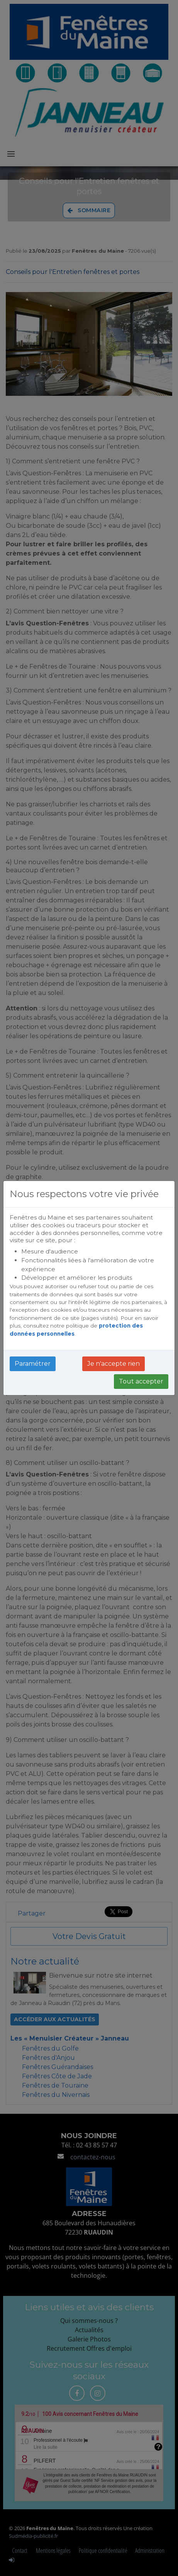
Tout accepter (141, 1381)
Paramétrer (33, 1363)
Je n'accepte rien (113, 1363)
